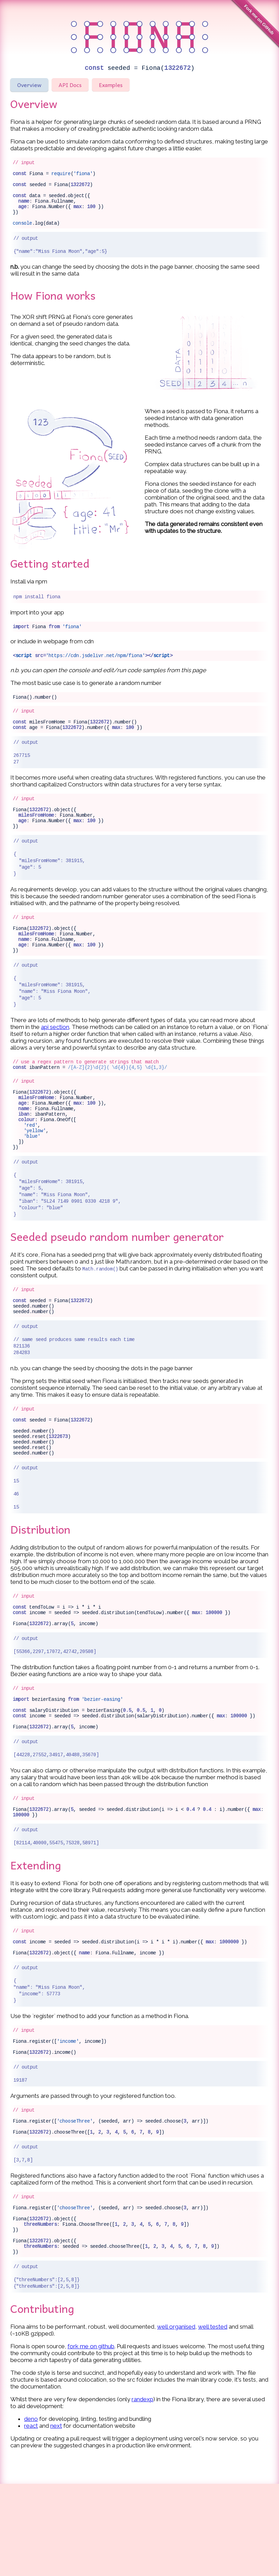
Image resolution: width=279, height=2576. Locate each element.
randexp (142, 2491)
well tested (212, 2418)
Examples (111, 84)
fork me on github (91, 2438)
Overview (29, 84)
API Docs (70, 84)
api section (55, 1055)
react (31, 2517)
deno (31, 2511)
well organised (176, 2418)
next (56, 2517)
